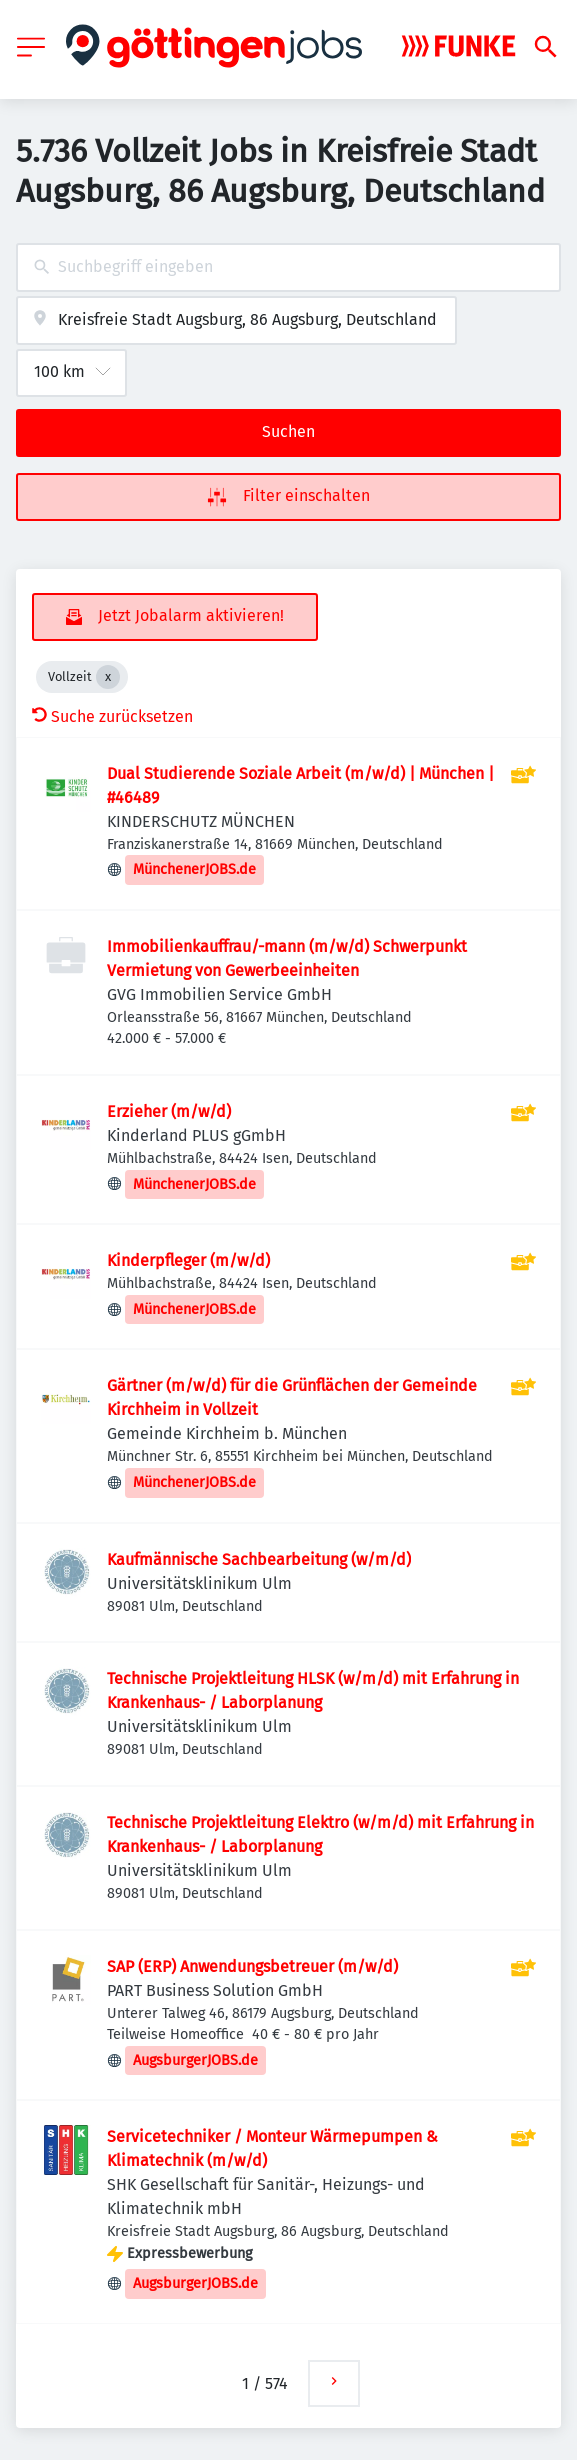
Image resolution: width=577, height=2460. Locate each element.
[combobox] (288, 267)
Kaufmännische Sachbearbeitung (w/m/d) (259, 1559)
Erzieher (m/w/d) (169, 1111)
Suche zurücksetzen (112, 716)
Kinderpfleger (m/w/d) (188, 1260)
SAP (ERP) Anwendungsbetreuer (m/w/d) (252, 1966)
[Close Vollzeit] (108, 677)
